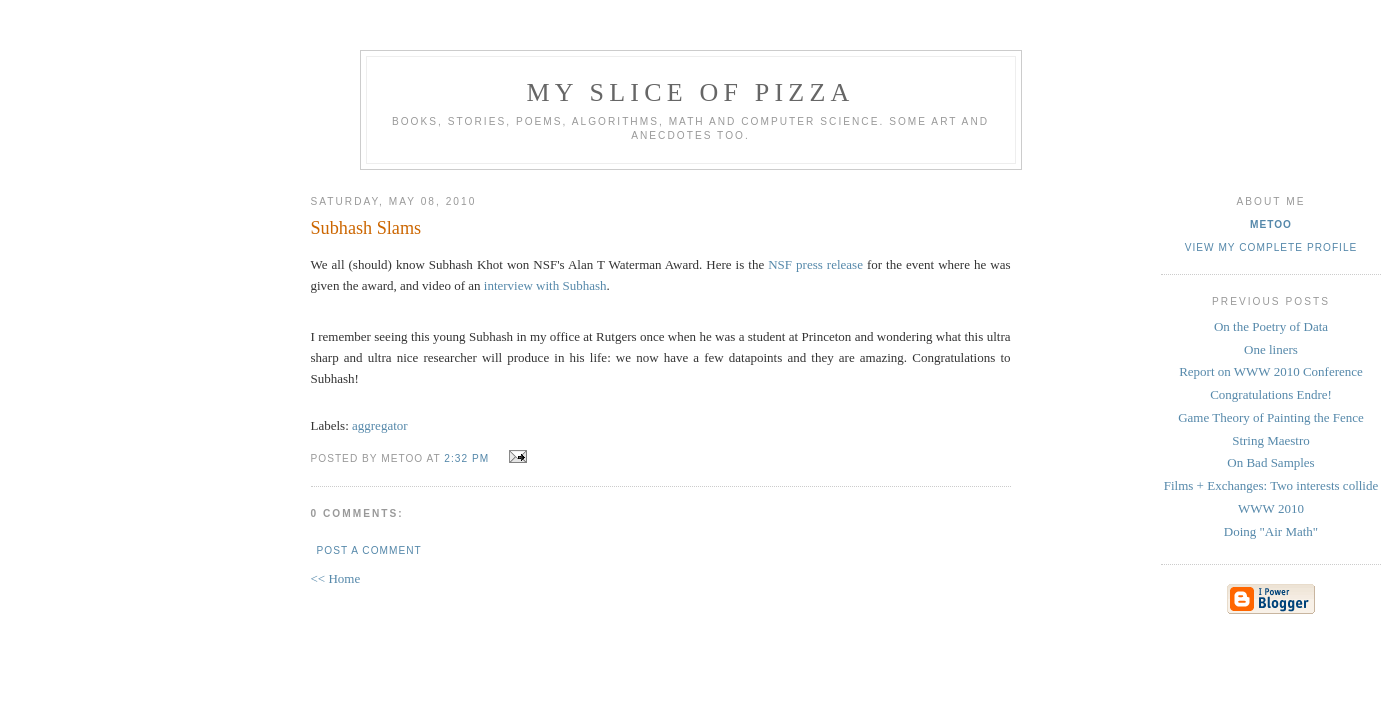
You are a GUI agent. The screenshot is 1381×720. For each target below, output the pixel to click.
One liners (1271, 349)
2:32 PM (466, 458)
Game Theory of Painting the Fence (1271, 417)
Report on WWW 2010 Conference (1271, 371)
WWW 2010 (1271, 508)
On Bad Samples (1270, 462)
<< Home (336, 578)
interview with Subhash (545, 285)
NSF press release (815, 264)
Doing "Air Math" (1271, 531)
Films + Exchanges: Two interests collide (1271, 485)
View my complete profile (1271, 247)
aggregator (380, 425)
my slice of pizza (691, 92)
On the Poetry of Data (1271, 326)
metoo (1271, 224)
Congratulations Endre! (1271, 394)
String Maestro (1271, 440)
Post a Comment (369, 550)
